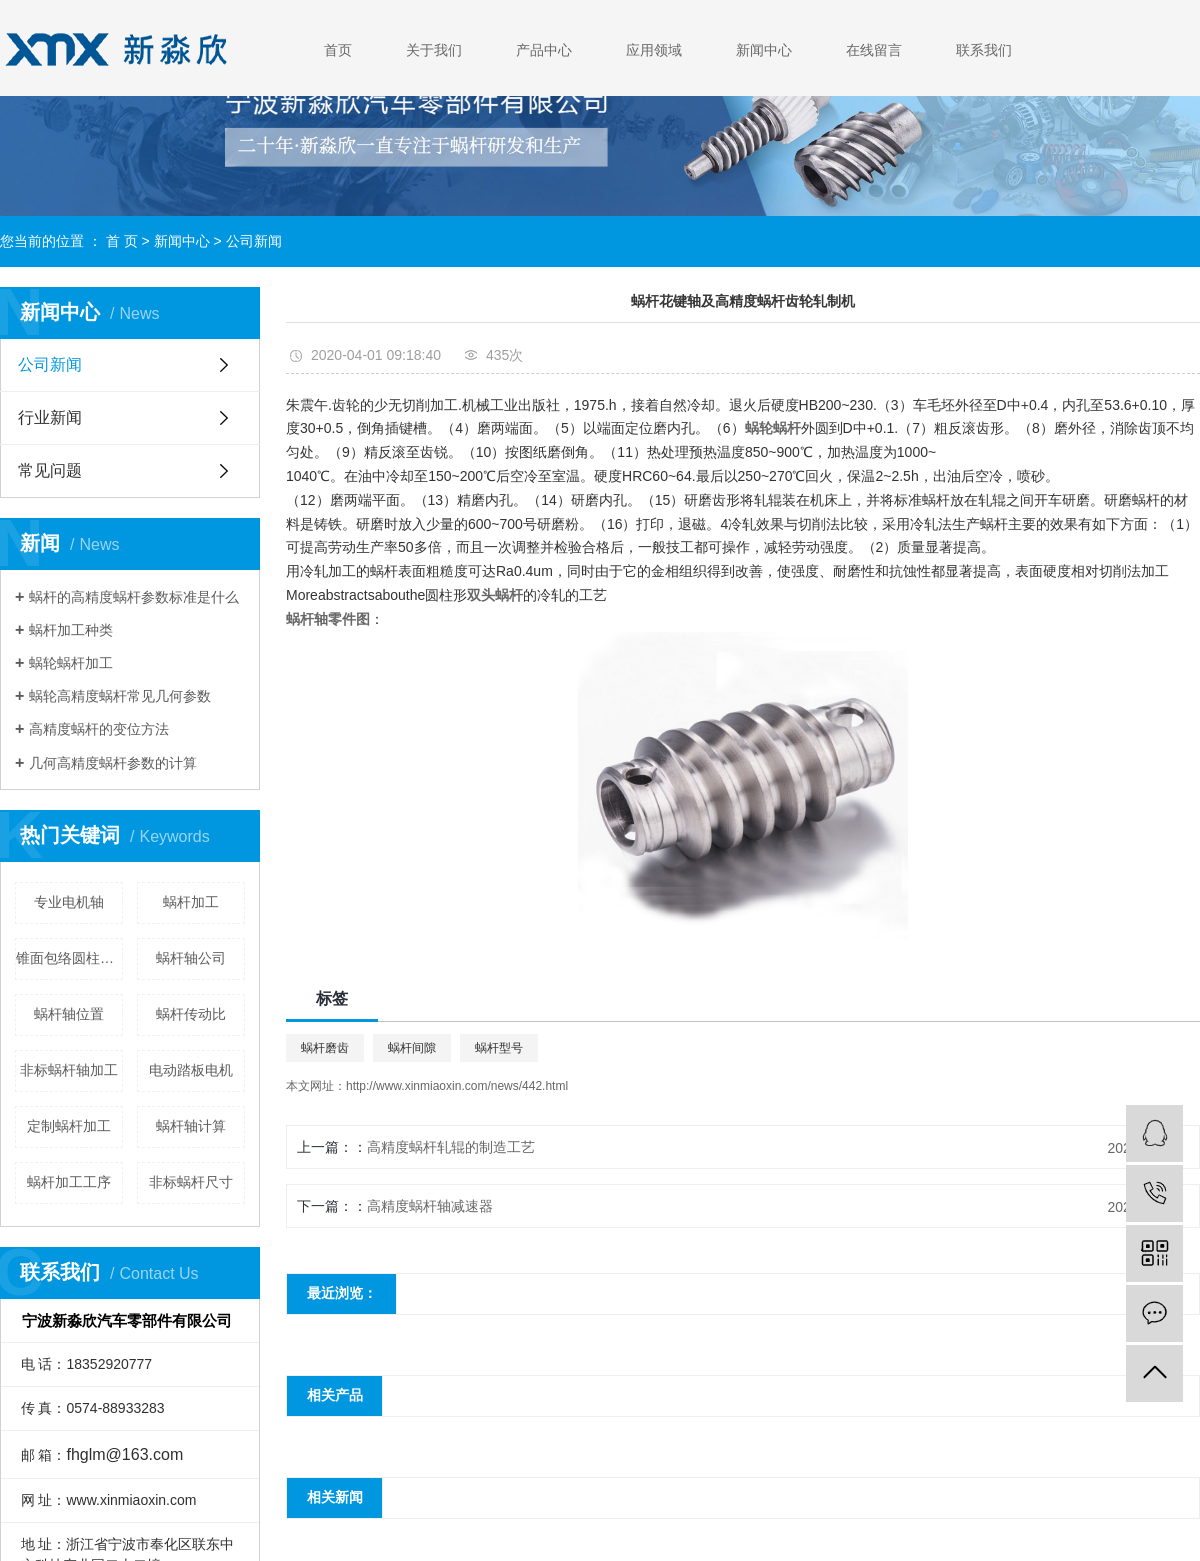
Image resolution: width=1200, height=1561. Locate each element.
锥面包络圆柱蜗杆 (69, 958)
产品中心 (544, 50)
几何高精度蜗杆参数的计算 (113, 763)
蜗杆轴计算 (191, 1126)
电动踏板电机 (191, 1070)
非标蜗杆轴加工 (69, 1070)
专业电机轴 (69, 902)
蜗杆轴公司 (191, 958)
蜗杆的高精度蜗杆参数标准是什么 (134, 597)
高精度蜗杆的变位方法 (99, 729)
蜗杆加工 (191, 902)
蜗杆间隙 (412, 1048)
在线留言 (874, 50)
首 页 (122, 241)
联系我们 (984, 50)
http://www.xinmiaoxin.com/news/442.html (457, 1086)
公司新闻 (254, 241)
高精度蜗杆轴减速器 (430, 1206)
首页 (338, 50)
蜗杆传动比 (191, 1014)
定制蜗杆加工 (69, 1126)
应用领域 (654, 50)
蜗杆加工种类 (71, 630)
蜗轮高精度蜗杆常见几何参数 (120, 696)
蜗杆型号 (499, 1048)
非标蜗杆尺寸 (191, 1182)
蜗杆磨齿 (325, 1048)
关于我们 (434, 50)
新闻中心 (764, 50)
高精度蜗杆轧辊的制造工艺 (451, 1147)
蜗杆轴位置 (69, 1014)
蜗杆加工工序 (69, 1182)
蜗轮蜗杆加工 (71, 663)
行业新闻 (50, 417)
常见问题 (50, 470)
